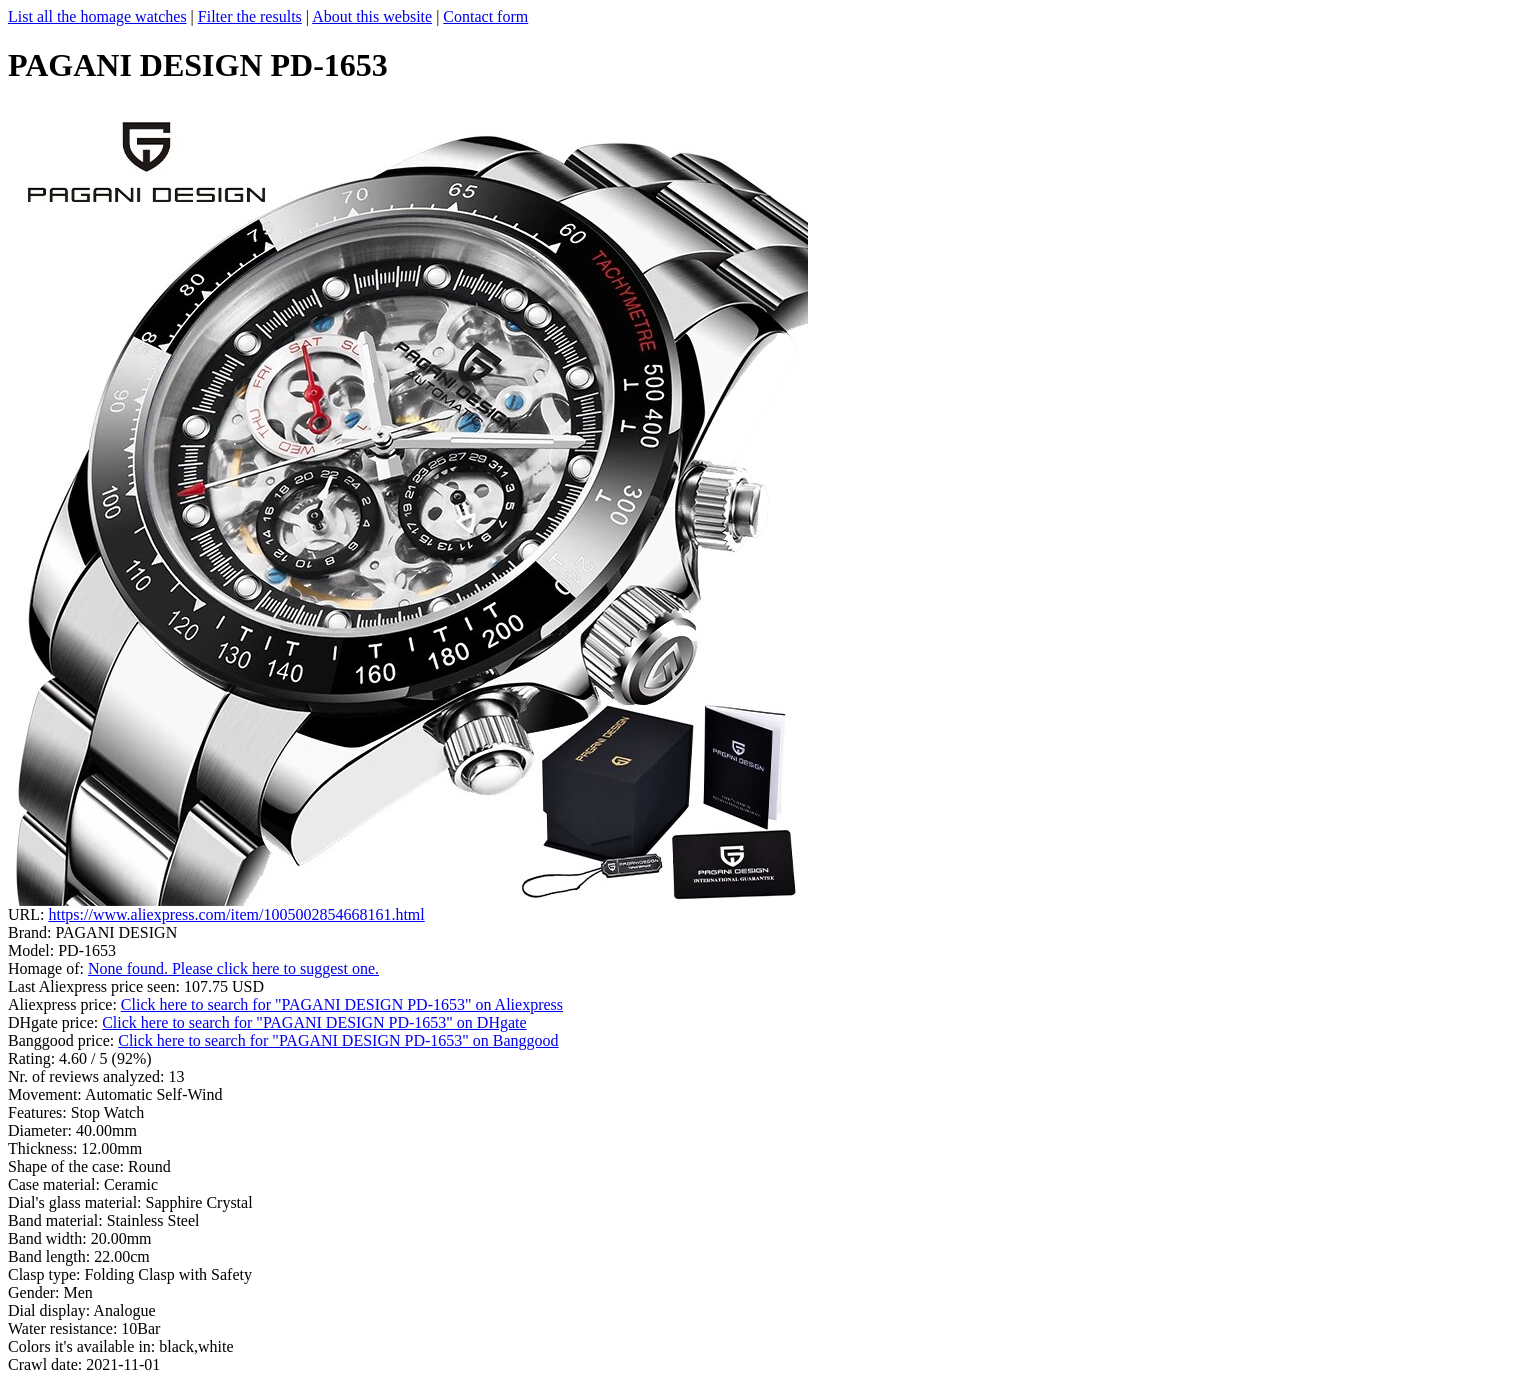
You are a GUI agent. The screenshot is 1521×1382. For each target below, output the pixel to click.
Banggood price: (63, 1040)
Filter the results (250, 16)
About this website (372, 16)
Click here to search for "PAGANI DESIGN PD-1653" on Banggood (338, 1040)
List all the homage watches (97, 16)
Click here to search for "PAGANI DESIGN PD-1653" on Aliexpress (342, 1004)
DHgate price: (55, 1022)
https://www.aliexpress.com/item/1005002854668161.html (236, 914)
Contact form (485, 16)
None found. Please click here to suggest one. (233, 968)
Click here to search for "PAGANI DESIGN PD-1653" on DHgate (314, 1022)
